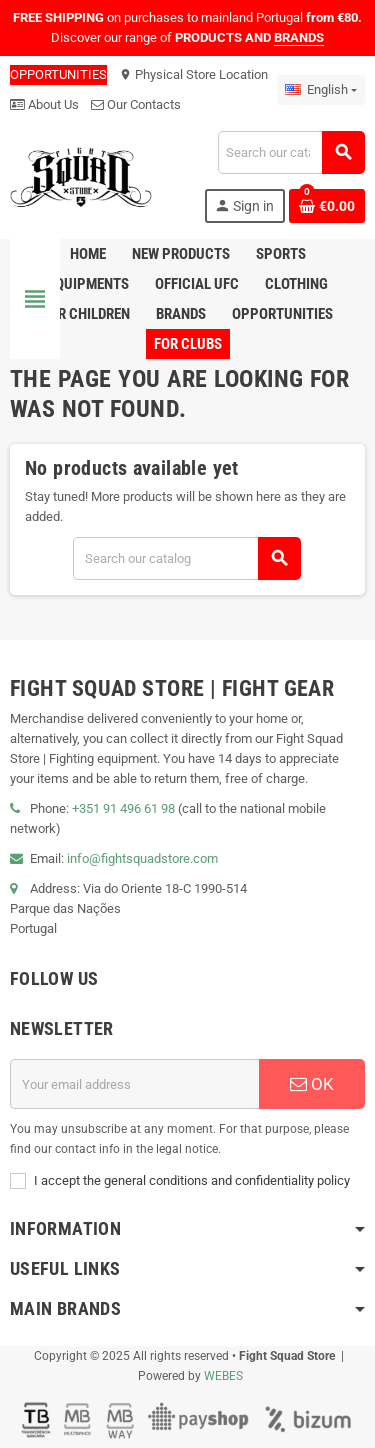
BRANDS (299, 37)
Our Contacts (136, 104)
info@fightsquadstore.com (142, 858)
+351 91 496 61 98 (123, 808)
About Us (44, 104)
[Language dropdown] (321, 90)
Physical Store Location (193, 74)
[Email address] (134, 1084)
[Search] (291, 152)
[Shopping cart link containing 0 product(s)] (327, 206)
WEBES (223, 1376)
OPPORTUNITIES (58, 74)
